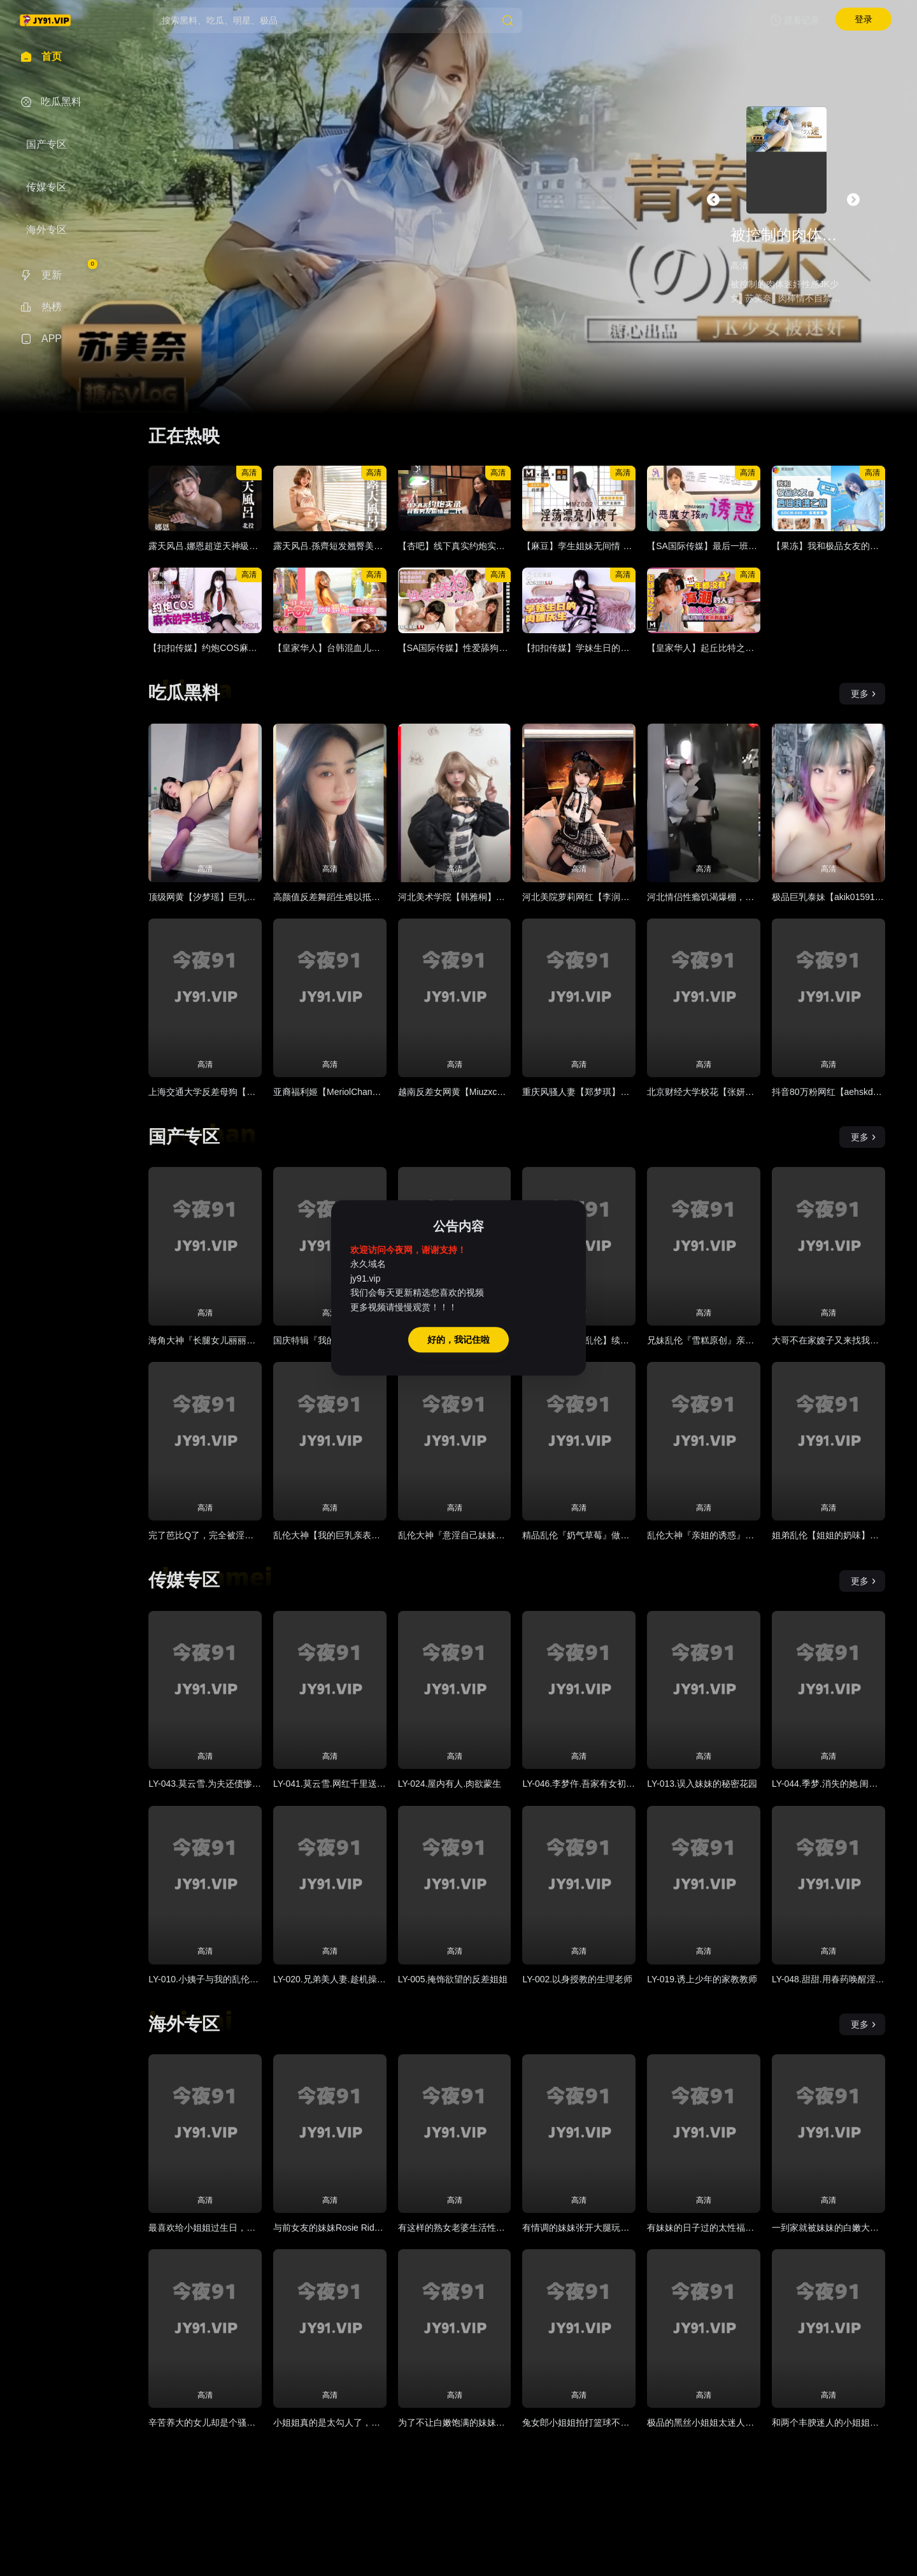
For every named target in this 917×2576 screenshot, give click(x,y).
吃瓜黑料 (184, 693)
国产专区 (184, 1137)
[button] (713, 199)
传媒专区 (184, 1580)
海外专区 (184, 2024)
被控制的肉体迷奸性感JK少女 (786, 234)
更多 (863, 694)
